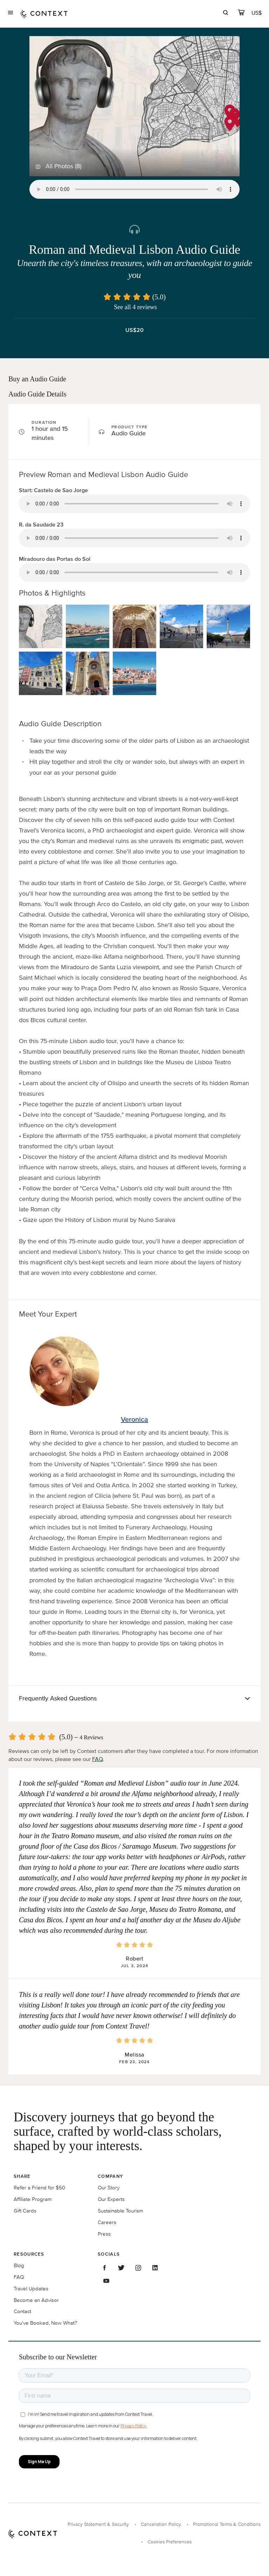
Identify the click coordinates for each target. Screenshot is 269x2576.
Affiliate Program (33, 2199)
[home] (44, 13)
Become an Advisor (36, 2300)
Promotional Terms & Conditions (227, 2524)
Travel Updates (31, 2288)
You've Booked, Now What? (45, 2323)
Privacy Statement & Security (98, 2524)
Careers (107, 2222)
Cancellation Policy (161, 2524)
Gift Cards (25, 2211)
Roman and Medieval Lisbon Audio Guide (134, 250)
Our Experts (111, 2199)
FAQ (97, 1759)
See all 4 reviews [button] (135, 307)
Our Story (108, 2187)
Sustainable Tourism (120, 2211)
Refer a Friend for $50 (39, 2187)
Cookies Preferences (169, 2541)
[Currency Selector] (257, 13)
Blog (19, 2265)
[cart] (241, 13)
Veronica (134, 1419)
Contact (22, 2311)
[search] (225, 13)
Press (104, 2234)
